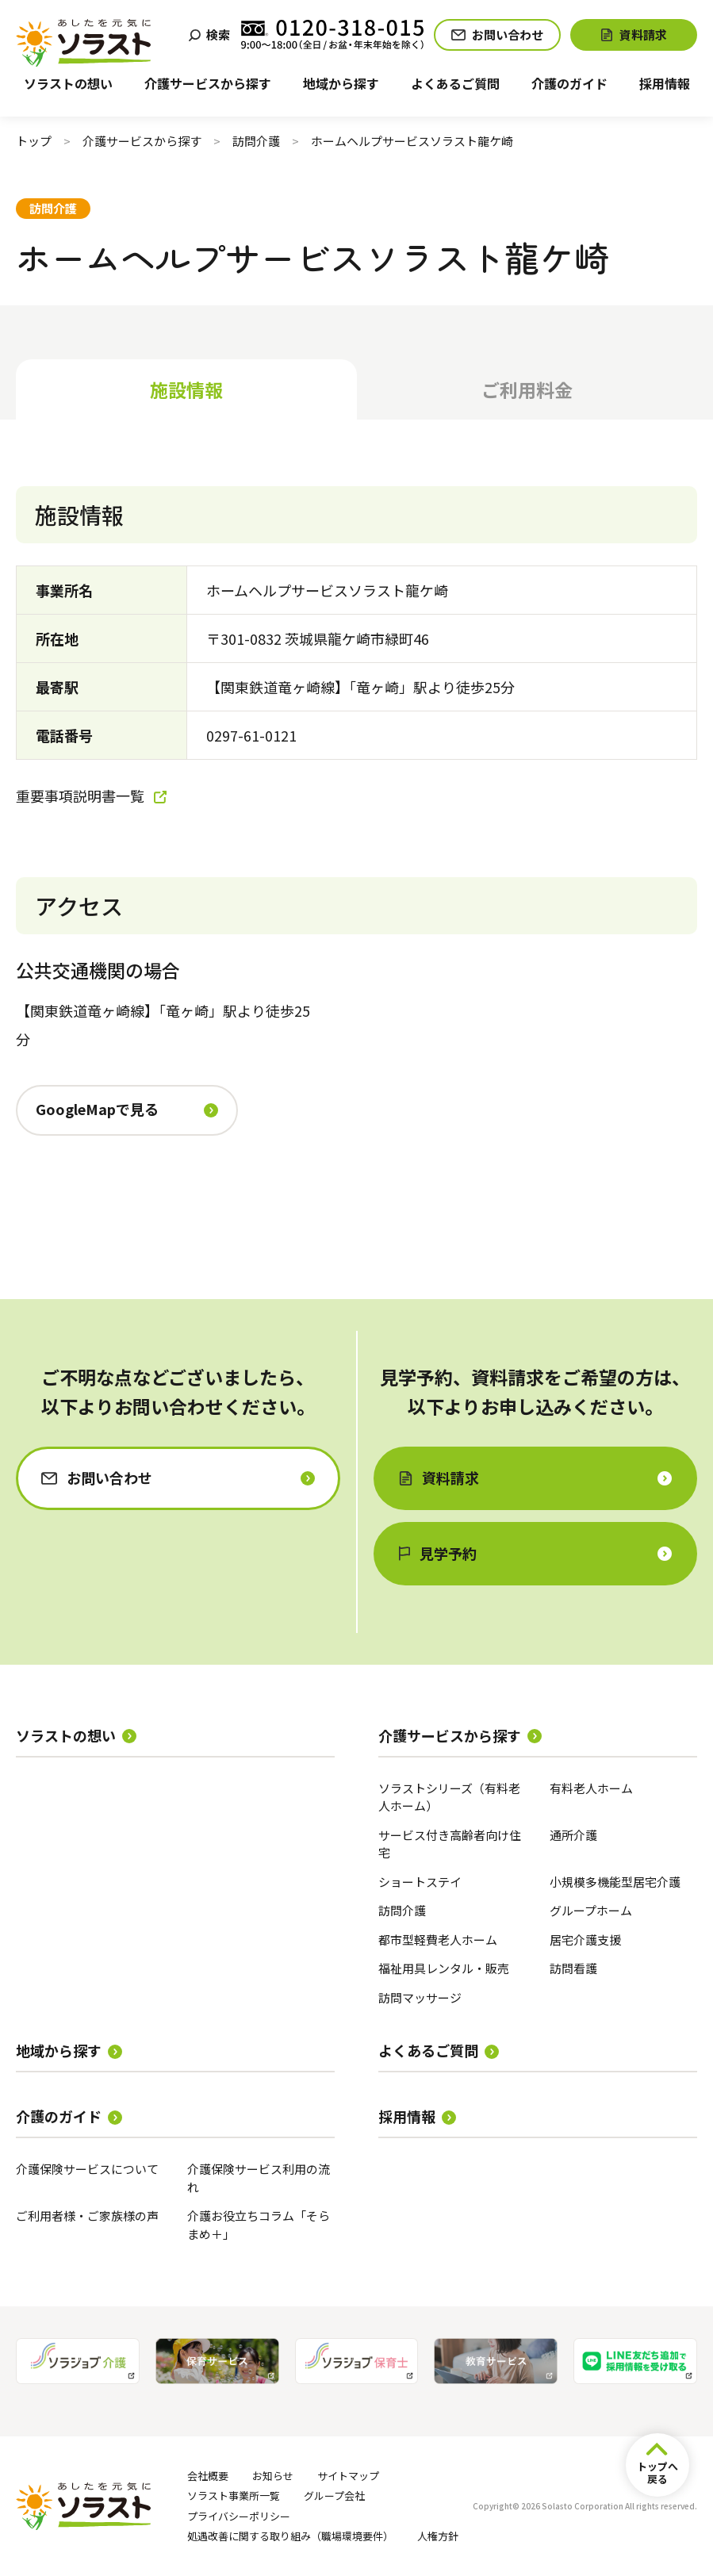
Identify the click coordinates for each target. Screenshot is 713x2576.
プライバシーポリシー (238, 2516)
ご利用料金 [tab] (527, 389)
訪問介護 (256, 140)
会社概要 (207, 2475)
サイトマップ (348, 2475)
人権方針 (437, 2535)
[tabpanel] (356, 853)
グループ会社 (334, 2495)
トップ (34, 140)
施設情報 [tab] (186, 389)
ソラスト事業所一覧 (233, 2495)
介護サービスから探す (141, 140)
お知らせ (272, 2475)
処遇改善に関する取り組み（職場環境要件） (290, 2535)
